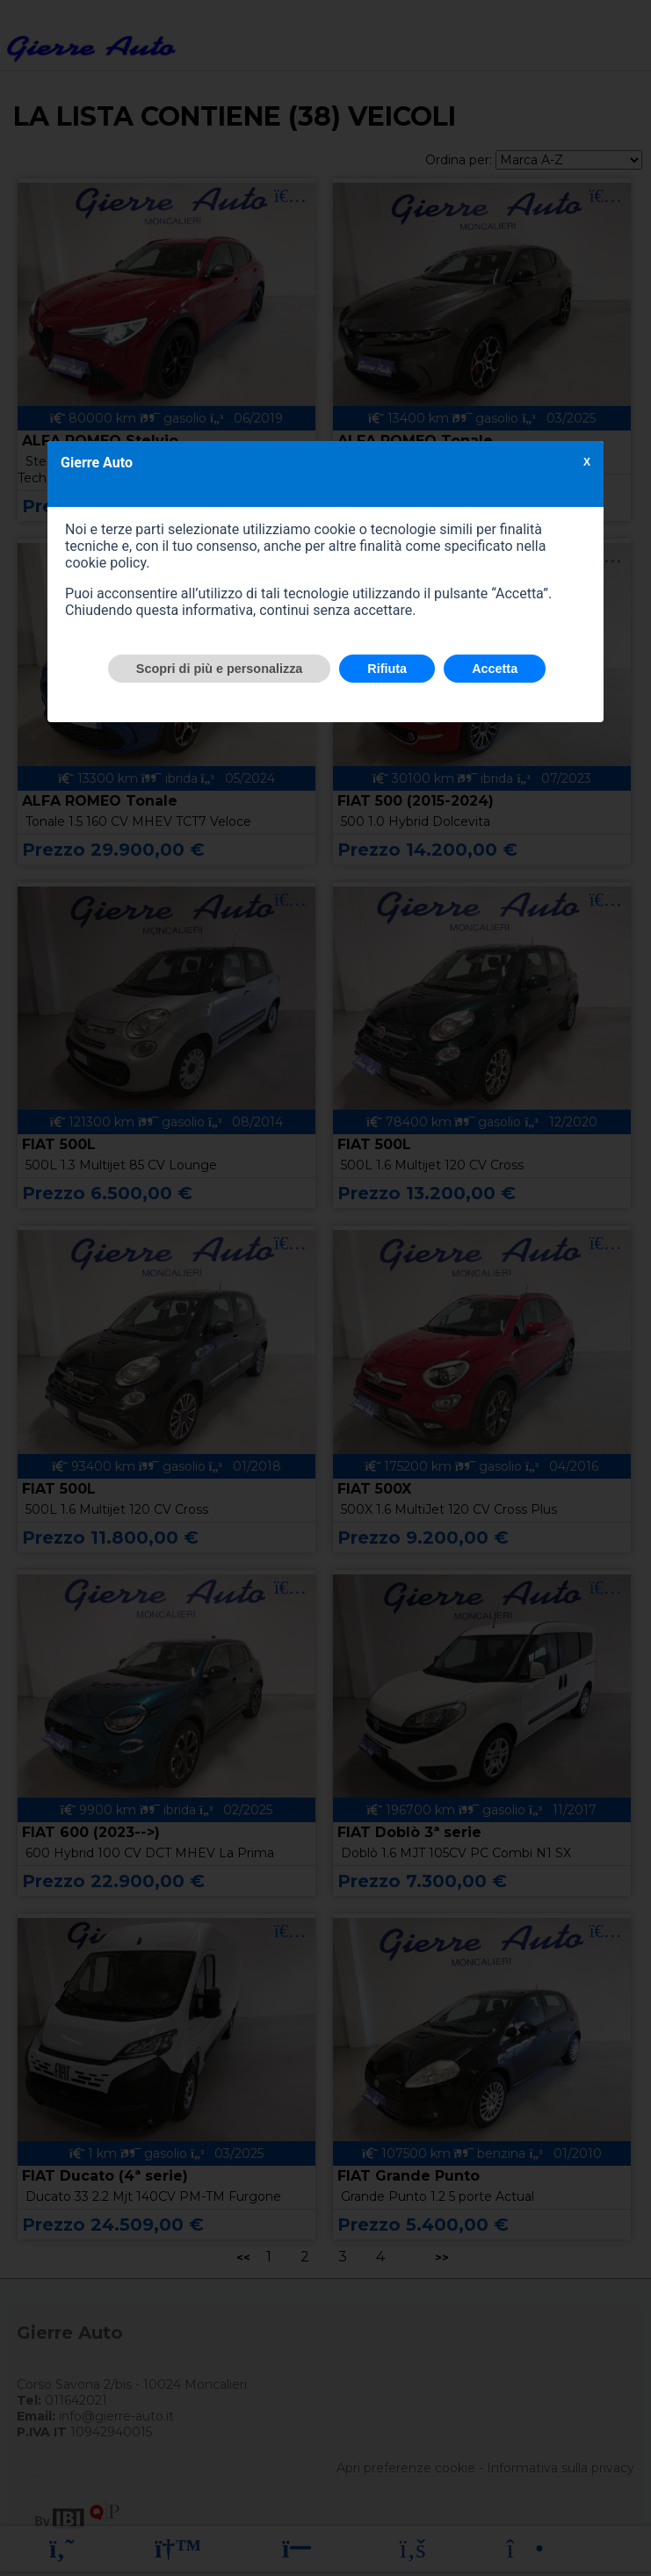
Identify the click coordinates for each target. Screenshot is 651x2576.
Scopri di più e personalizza (219, 669)
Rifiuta (387, 669)
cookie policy (105, 562)
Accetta (494, 669)
